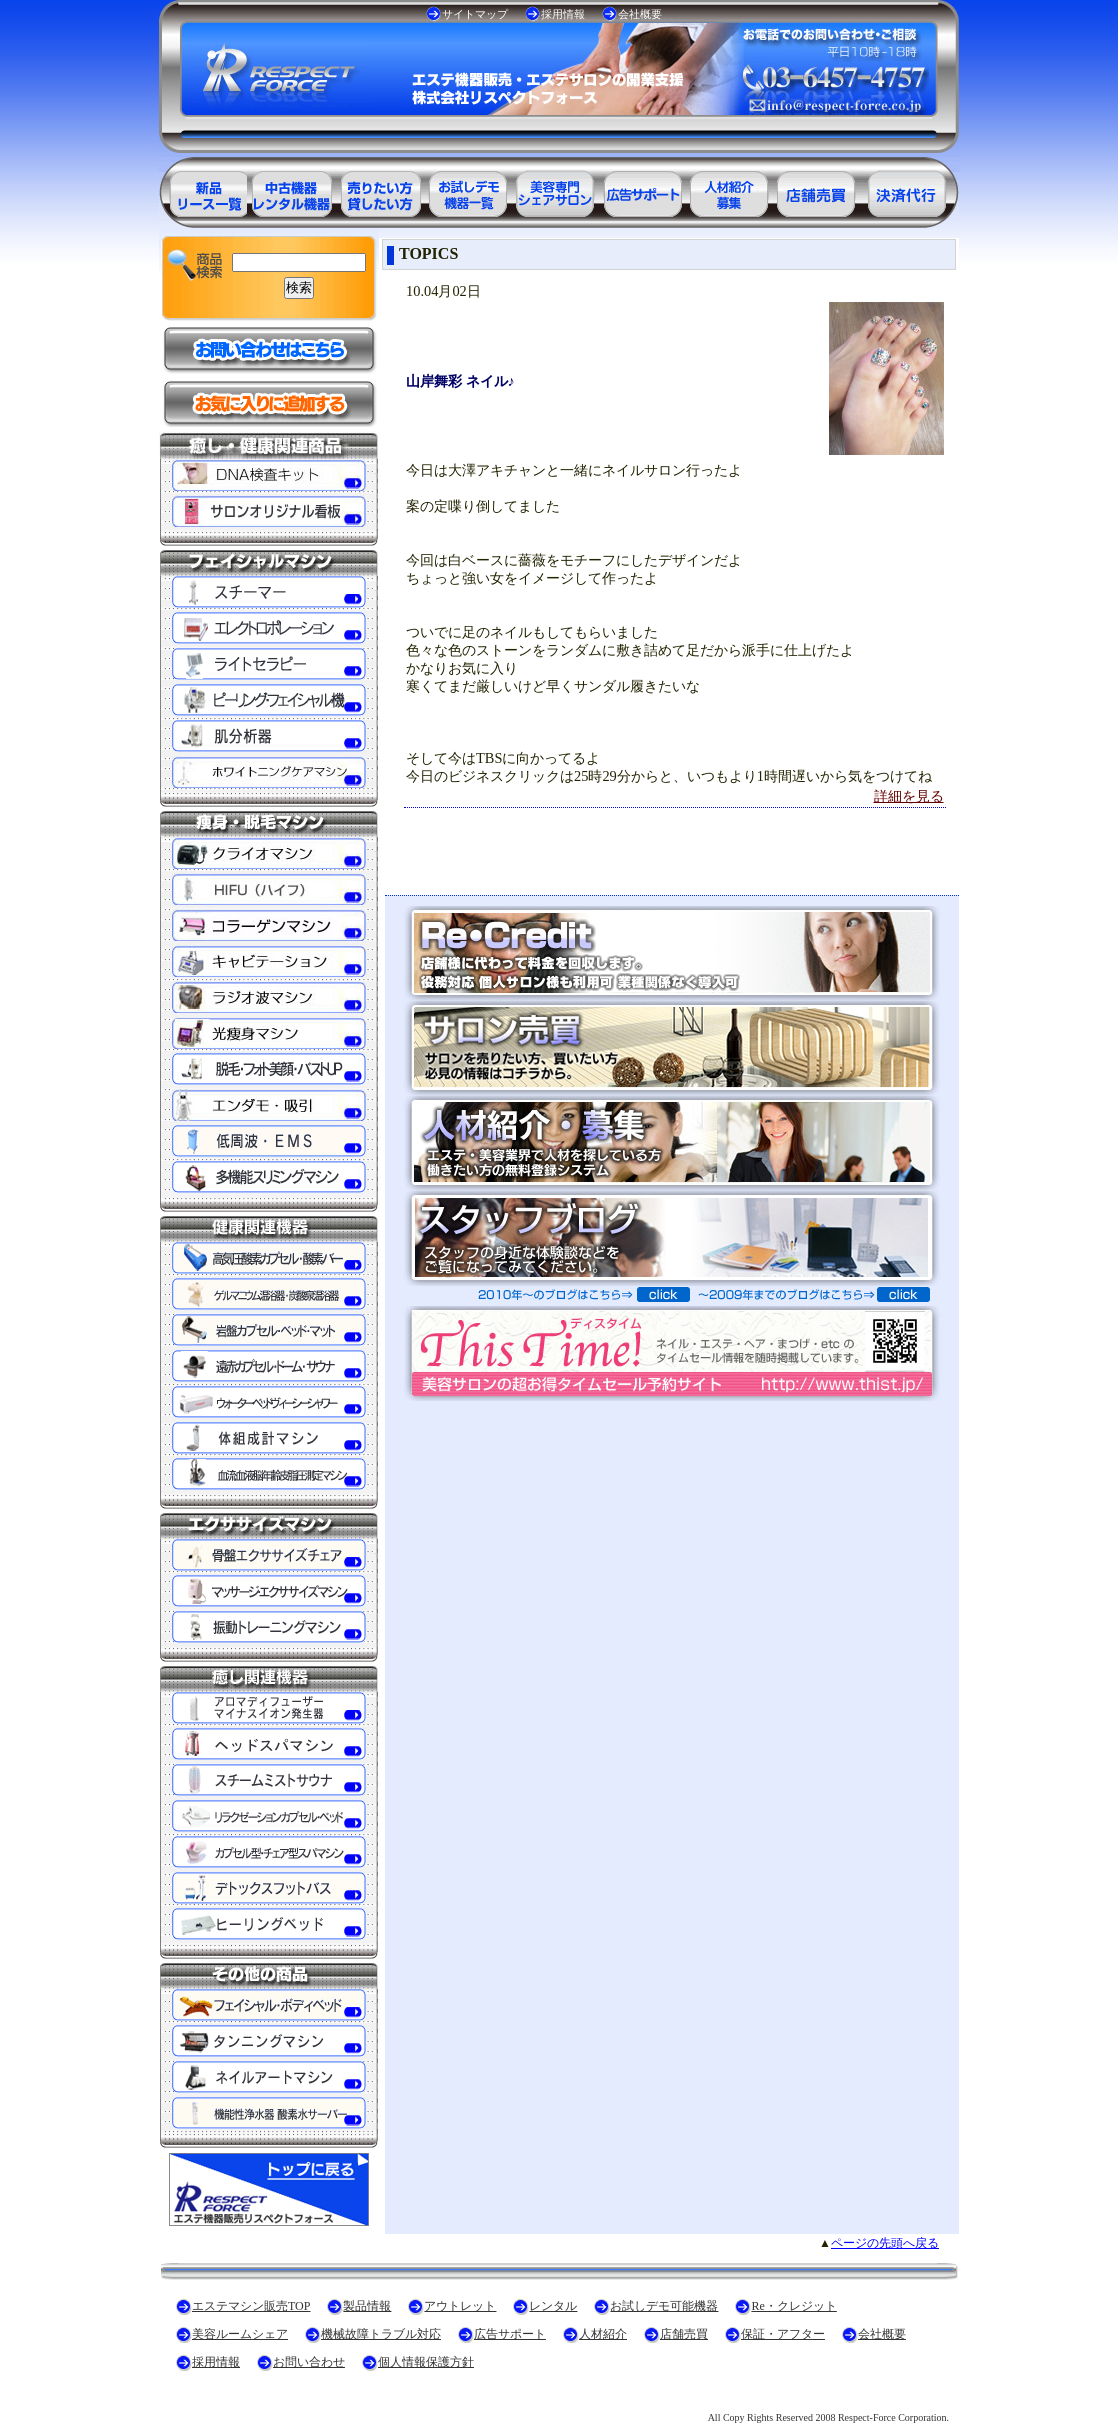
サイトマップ (475, 14)
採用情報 (563, 14)
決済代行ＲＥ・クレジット (907, 190)
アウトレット (460, 2306)
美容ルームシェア (240, 2334)
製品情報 (367, 2306)
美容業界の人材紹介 (731, 190)
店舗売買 (684, 2334)
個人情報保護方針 (426, 2362)
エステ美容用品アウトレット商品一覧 (291, 190)
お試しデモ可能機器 (664, 2306)
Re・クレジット (793, 2306)
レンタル (553, 2306)
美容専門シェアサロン (555, 190)
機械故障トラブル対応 (381, 2334)
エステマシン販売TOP (251, 2306)
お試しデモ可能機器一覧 (467, 190)
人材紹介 (603, 2334)
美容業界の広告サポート (643, 190)
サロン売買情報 (819, 190)
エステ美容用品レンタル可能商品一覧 (379, 190)
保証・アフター (783, 2334)
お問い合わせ (309, 2362)
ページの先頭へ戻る (885, 2243)
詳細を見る (909, 796)
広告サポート (510, 2334)
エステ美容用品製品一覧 (203, 190)
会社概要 (640, 14)
